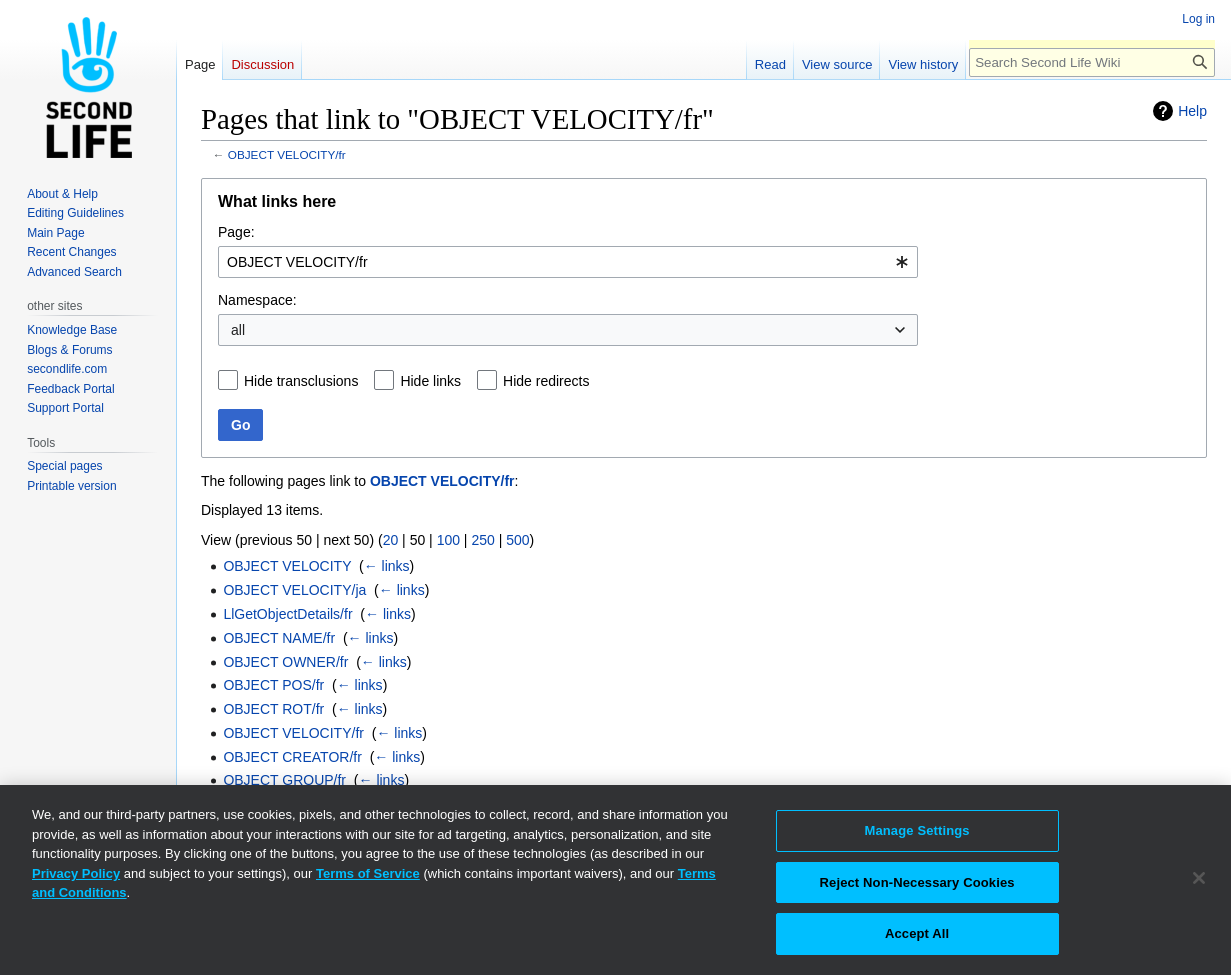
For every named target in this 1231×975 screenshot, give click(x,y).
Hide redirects (546, 381)
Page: (236, 232)
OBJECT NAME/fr (279, 638)
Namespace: (257, 300)
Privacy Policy (76, 873)
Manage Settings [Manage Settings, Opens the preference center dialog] (916, 830)
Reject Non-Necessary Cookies (917, 882)
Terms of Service (368, 873)
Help (1192, 111)
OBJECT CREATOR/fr (292, 757)
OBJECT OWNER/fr (285, 662)
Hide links (430, 381)
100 (448, 540)
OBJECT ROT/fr (273, 709)
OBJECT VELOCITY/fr (287, 154)
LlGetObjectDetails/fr (287, 614)
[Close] (1199, 878)
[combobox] (568, 262)
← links (387, 566)
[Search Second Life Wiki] (1092, 62)
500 (517, 540)
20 (391, 540)
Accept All (917, 933)
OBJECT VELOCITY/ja (294, 590)
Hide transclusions (301, 381)
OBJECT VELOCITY (287, 566)
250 (482, 540)
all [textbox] (238, 330)
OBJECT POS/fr (273, 685)
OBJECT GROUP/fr (284, 780)
